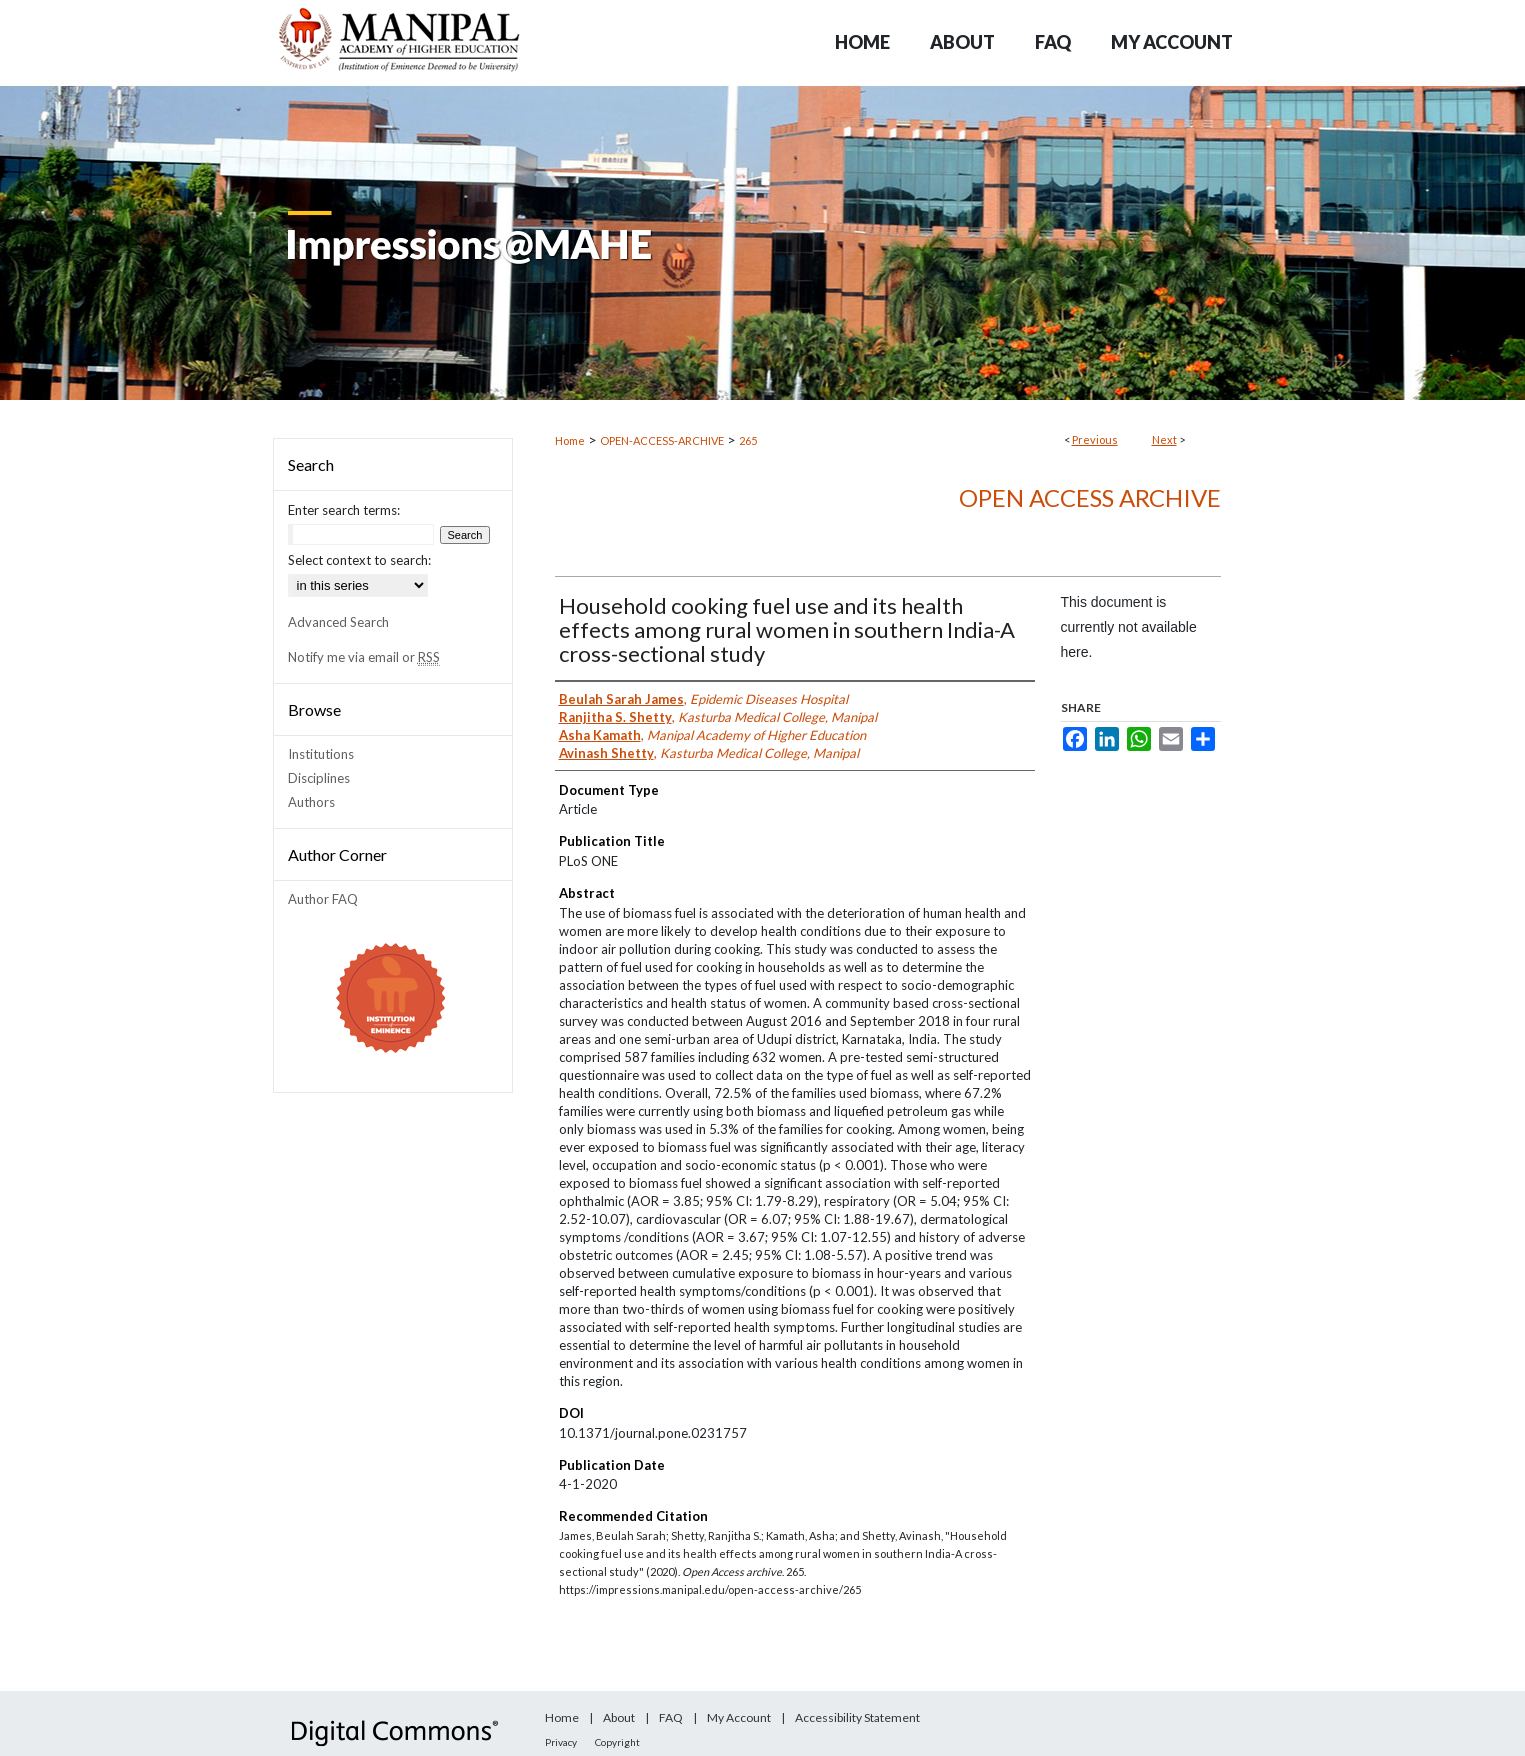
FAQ (671, 1717)
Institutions (321, 754)
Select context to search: (359, 560)
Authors (311, 802)
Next (1164, 439)
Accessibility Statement (857, 1717)
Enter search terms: (344, 510)
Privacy (561, 1742)
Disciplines (319, 778)
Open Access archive (1090, 497)
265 (748, 440)
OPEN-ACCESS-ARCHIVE (662, 440)
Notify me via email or (364, 657)
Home (570, 440)
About (619, 1717)
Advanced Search (338, 622)
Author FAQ (323, 899)
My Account (739, 1717)
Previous (1095, 439)
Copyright (617, 1742)
